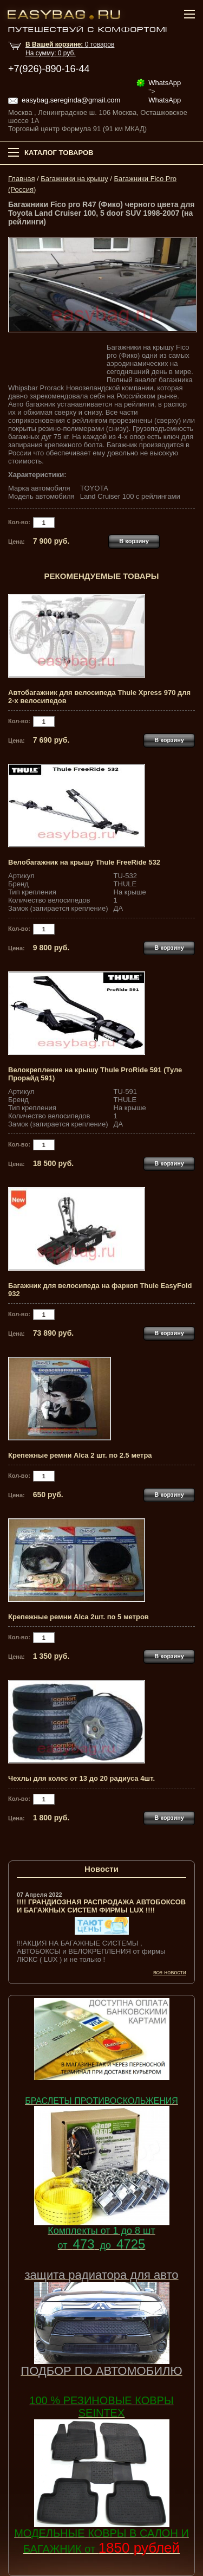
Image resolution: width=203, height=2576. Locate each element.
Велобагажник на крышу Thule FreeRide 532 (84, 862)
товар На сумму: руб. (69, 49)
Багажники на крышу (74, 179)
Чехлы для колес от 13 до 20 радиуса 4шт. (81, 1778)
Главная (21, 179)
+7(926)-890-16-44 (49, 68)
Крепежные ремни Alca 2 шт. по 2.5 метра (80, 1455)
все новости (169, 1972)
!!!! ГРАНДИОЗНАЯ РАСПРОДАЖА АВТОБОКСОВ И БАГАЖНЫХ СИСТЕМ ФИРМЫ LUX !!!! (101, 1906)
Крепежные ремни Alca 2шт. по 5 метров (78, 1617)
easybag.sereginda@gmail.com (71, 100)
